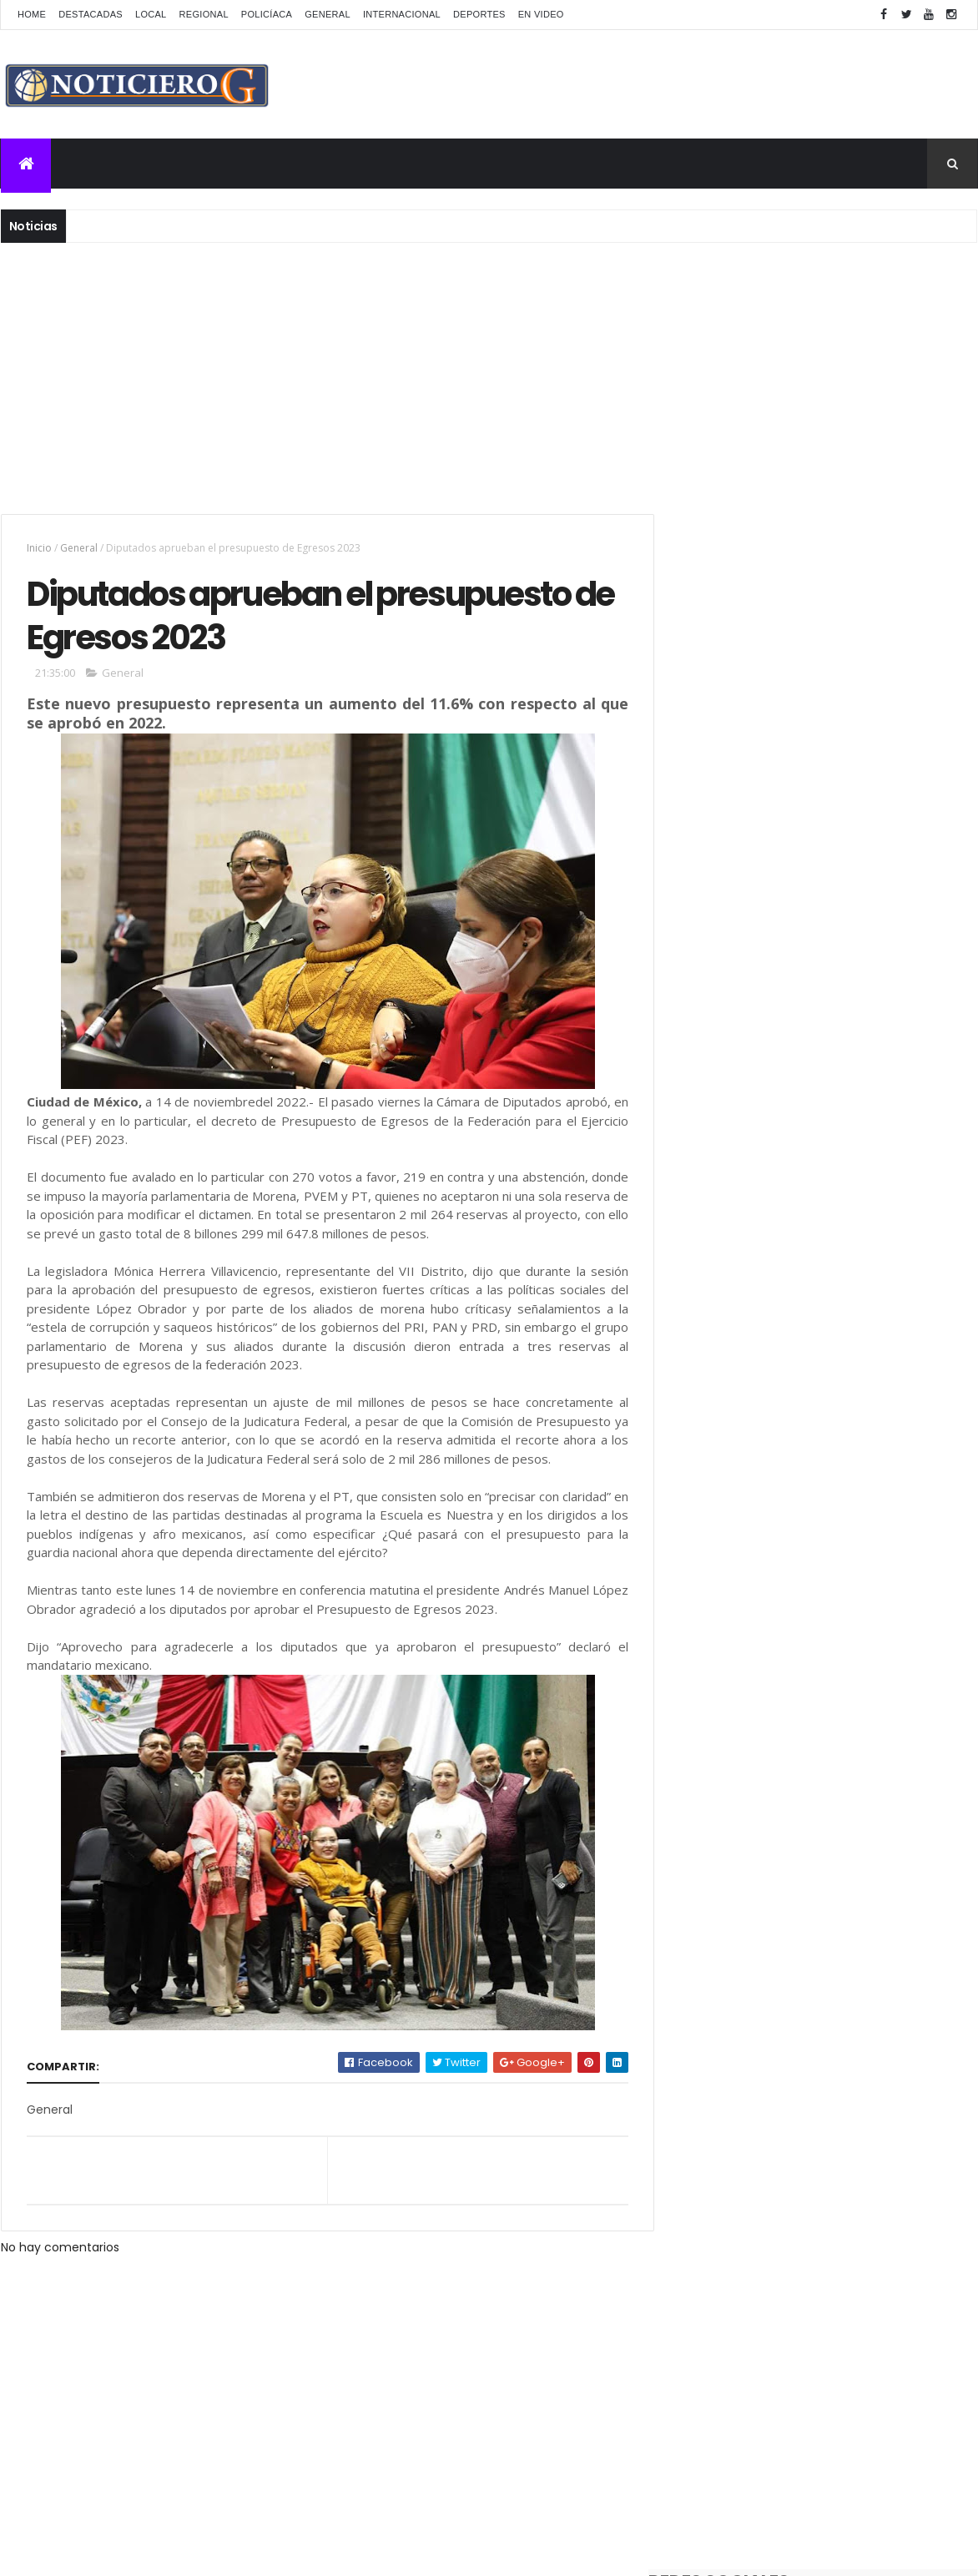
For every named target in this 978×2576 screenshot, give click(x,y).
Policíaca (266, 14)
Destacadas (90, 14)
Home (32, 14)
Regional (204, 14)
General (327, 14)
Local (151, 14)
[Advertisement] (489, 376)
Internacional (402, 14)
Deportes (479, 14)
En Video (541, 14)
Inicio (39, 548)
